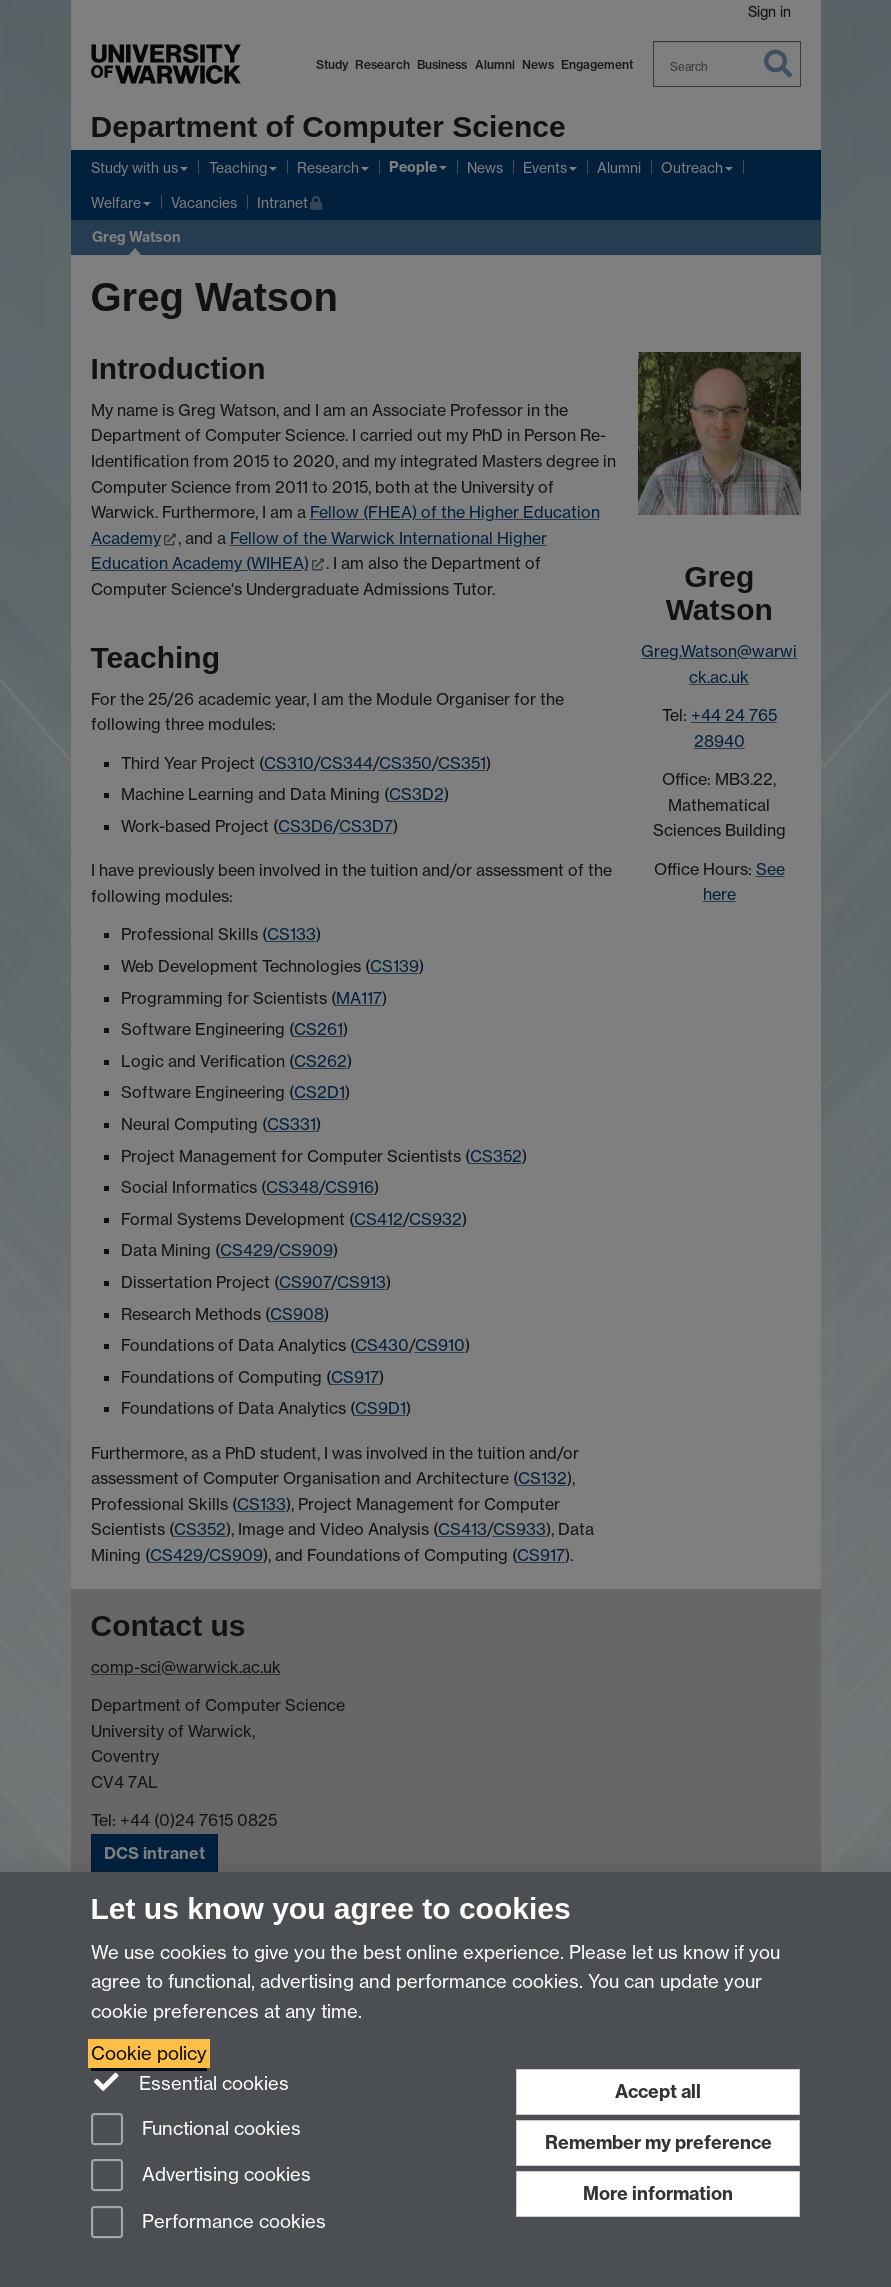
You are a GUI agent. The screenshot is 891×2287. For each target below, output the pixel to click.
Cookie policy (149, 2053)
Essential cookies (190, 2082)
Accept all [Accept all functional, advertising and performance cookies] (658, 2091)
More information (658, 2193)
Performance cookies (208, 2223)
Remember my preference (658, 2142)
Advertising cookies (201, 2176)
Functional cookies (196, 2130)
